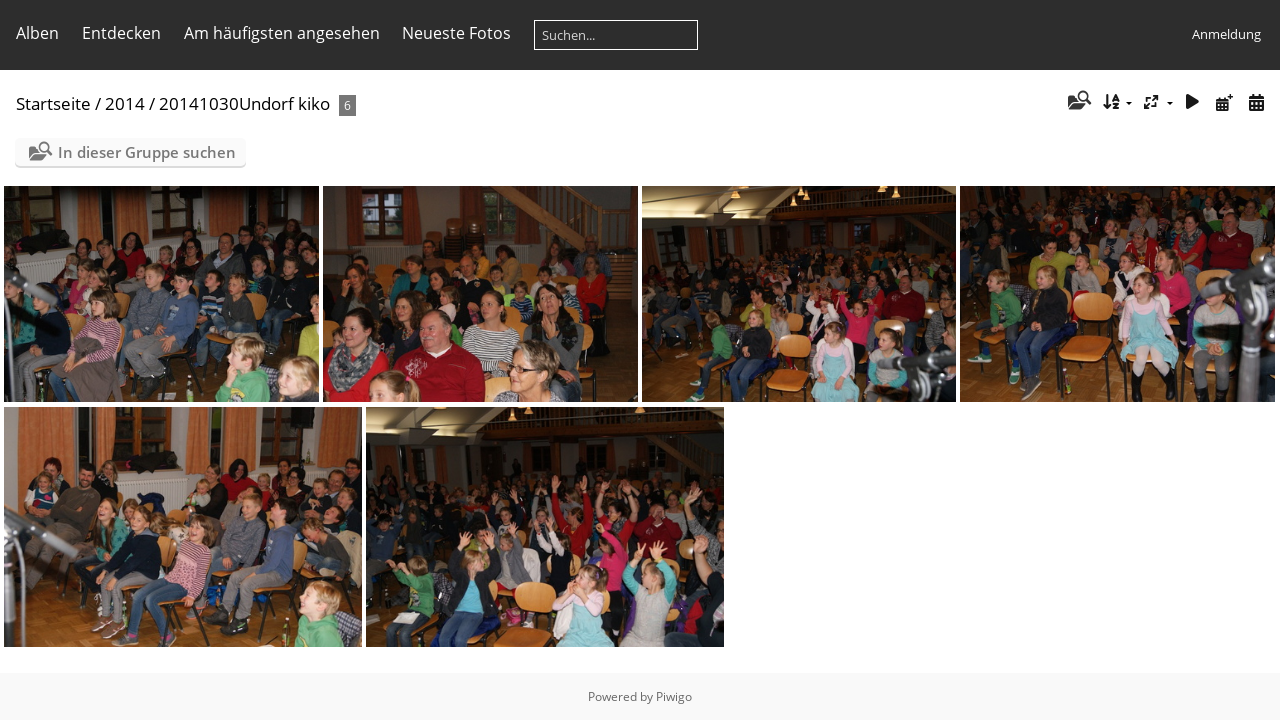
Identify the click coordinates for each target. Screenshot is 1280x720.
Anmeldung (1226, 34)
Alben (37, 33)
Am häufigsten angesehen (282, 33)
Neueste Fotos (456, 33)
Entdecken (121, 33)
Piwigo (674, 696)
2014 (125, 103)
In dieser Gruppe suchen (147, 152)
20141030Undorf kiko (244, 103)
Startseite (53, 103)
